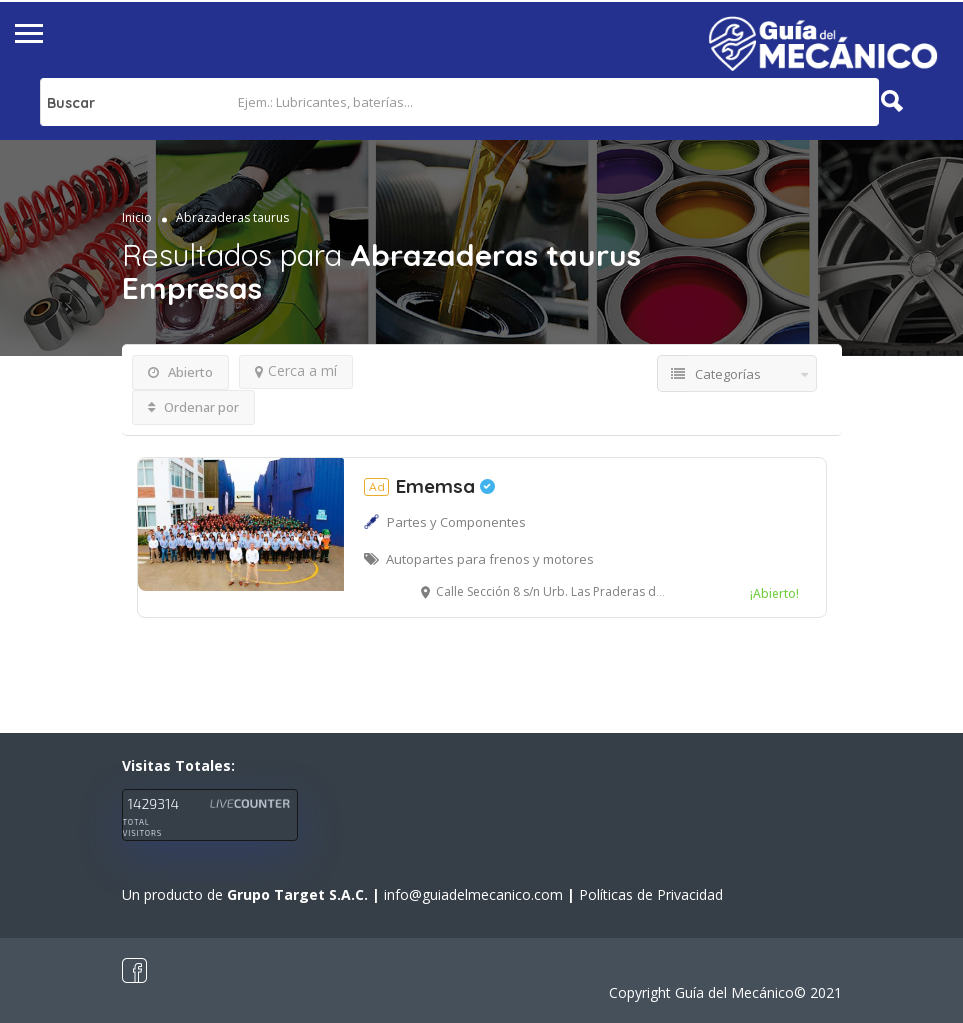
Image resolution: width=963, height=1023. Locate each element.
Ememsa (429, 486)
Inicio (137, 217)
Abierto (180, 372)
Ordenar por (193, 407)
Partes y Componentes (456, 522)
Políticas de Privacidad (651, 894)
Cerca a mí (296, 370)
